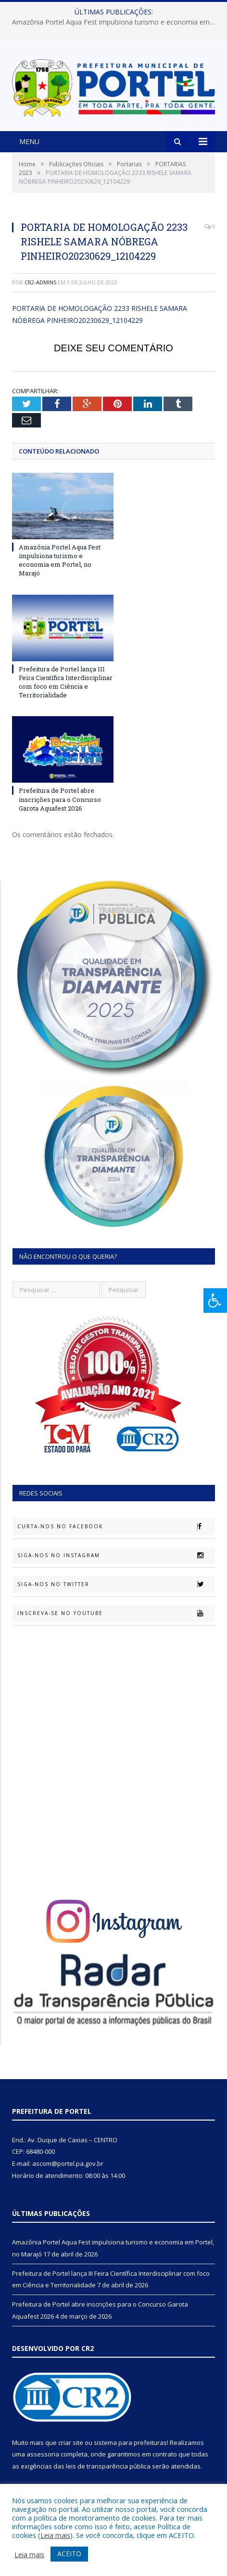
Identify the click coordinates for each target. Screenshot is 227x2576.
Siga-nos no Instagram (115, 1555)
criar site (70, 2442)
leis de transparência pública (108, 2466)
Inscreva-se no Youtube (115, 1613)
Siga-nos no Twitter (115, 1584)
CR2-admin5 (40, 282)
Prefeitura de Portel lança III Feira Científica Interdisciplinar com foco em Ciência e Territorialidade (66, 682)
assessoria (42, 2454)
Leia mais (55, 2535)
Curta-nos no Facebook (115, 1526)
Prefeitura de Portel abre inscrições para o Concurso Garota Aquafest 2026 (60, 799)
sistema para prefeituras (130, 2442)
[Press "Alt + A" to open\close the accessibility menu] (215, 1300)
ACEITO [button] (69, 2553)
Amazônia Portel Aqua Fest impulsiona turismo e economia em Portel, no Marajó (116, 22)
